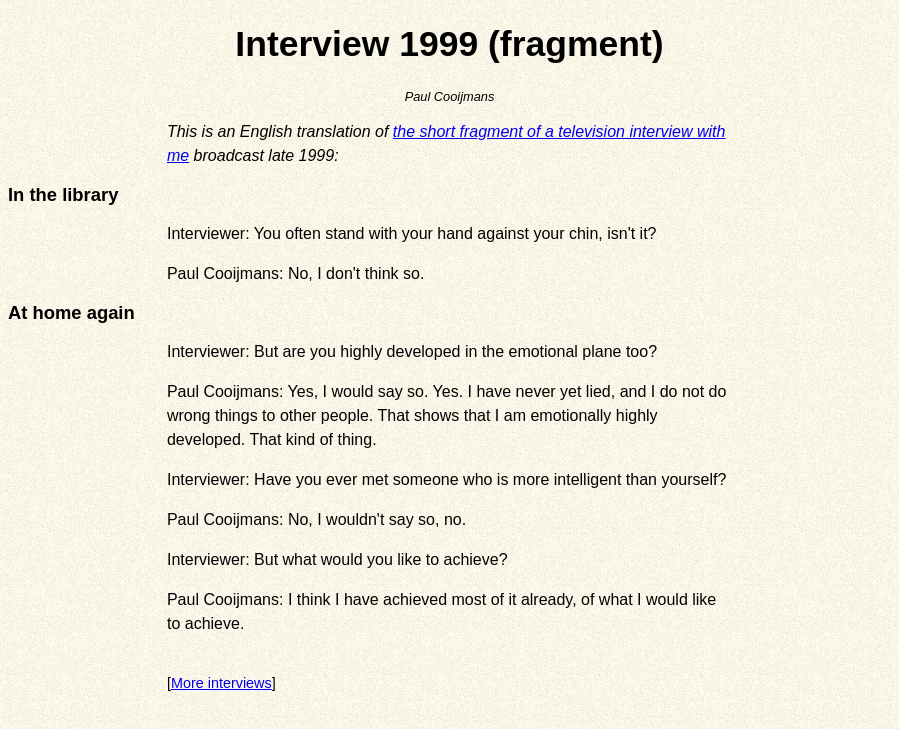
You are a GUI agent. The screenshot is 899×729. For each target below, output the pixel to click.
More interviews (221, 683)
